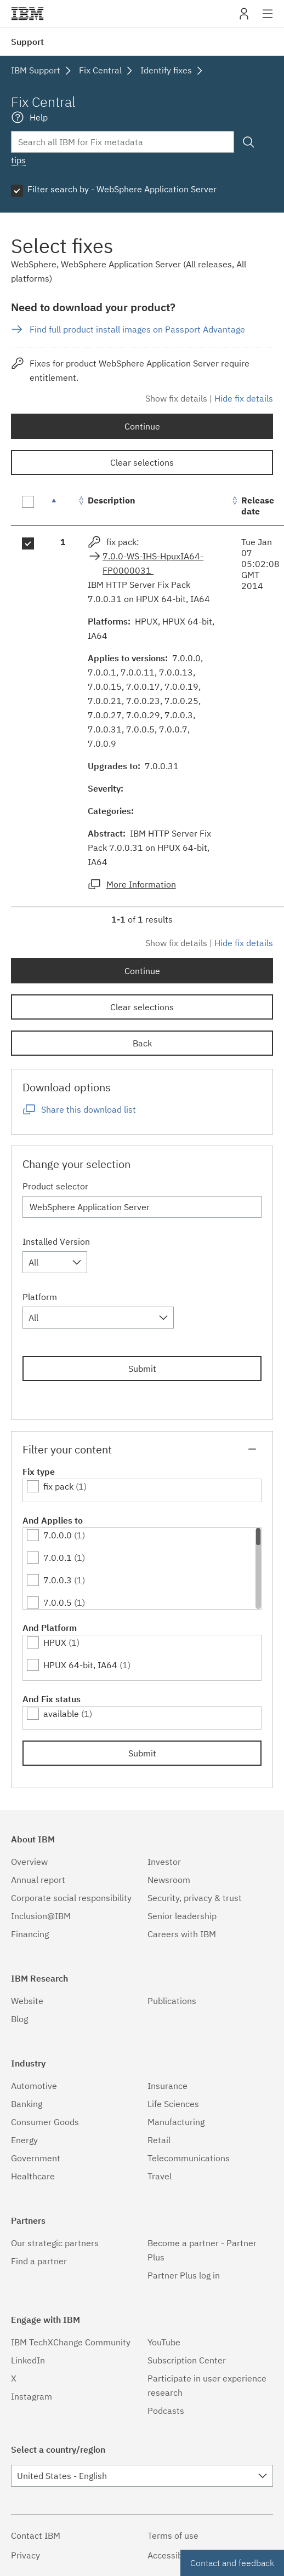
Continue (142, 426)
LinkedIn (28, 2360)
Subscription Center (186, 2360)
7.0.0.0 (57, 1535)
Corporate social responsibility (71, 1897)
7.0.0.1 (57, 1557)
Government (35, 2158)
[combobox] (54, 1262)
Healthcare (33, 2176)
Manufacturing (176, 2121)
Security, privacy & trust (194, 1897)
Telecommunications (188, 2158)
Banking (26, 2103)
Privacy (25, 2555)
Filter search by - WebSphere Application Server (122, 189)
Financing (30, 1933)
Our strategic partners (55, 2242)
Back (142, 1043)
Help (39, 117)
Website (27, 2000)
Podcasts (165, 2410)
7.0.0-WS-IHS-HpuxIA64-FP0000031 (153, 563)
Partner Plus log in (183, 2275)
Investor (164, 1861)
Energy (24, 2139)
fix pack (58, 1486)
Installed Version (56, 1241)
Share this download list (88, 1109)
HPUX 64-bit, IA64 (80, 1664)
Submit (142, 1368)
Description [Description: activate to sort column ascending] (111, 500)
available (61, 1713)
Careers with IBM (181, 1933)
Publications (171, 2000)
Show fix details (176, 398)
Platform (39, 1296)
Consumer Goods (45, 2121)
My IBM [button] (244, 17)
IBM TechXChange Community (70, 2342)
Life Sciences (173, 2103)
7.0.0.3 (57, 1580)
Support (27, 41)
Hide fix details (243, 398)
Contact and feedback (232, 2562)
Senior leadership (182, 1915)
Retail (159, 2139)
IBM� (27, 13)
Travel (159, 2176)
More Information (141, 884)
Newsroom (168, 1879)
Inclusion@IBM (41, 1915)
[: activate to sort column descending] (63, 506)
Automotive (34, 2085)
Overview (29, 1861)
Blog (19, 2018)
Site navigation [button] (268, 19)
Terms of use (172, 2535)
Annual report (38, 1879)
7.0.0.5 (57, 1602)
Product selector (55, 1186)
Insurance (167, 2085)
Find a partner (39, 2261)
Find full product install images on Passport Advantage (137, 329)
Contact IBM (35, 2535)
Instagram (31, 2396)
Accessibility (172, 2555)
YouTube (163, 2342)
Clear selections (142, 462)
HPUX (54, 1642)
